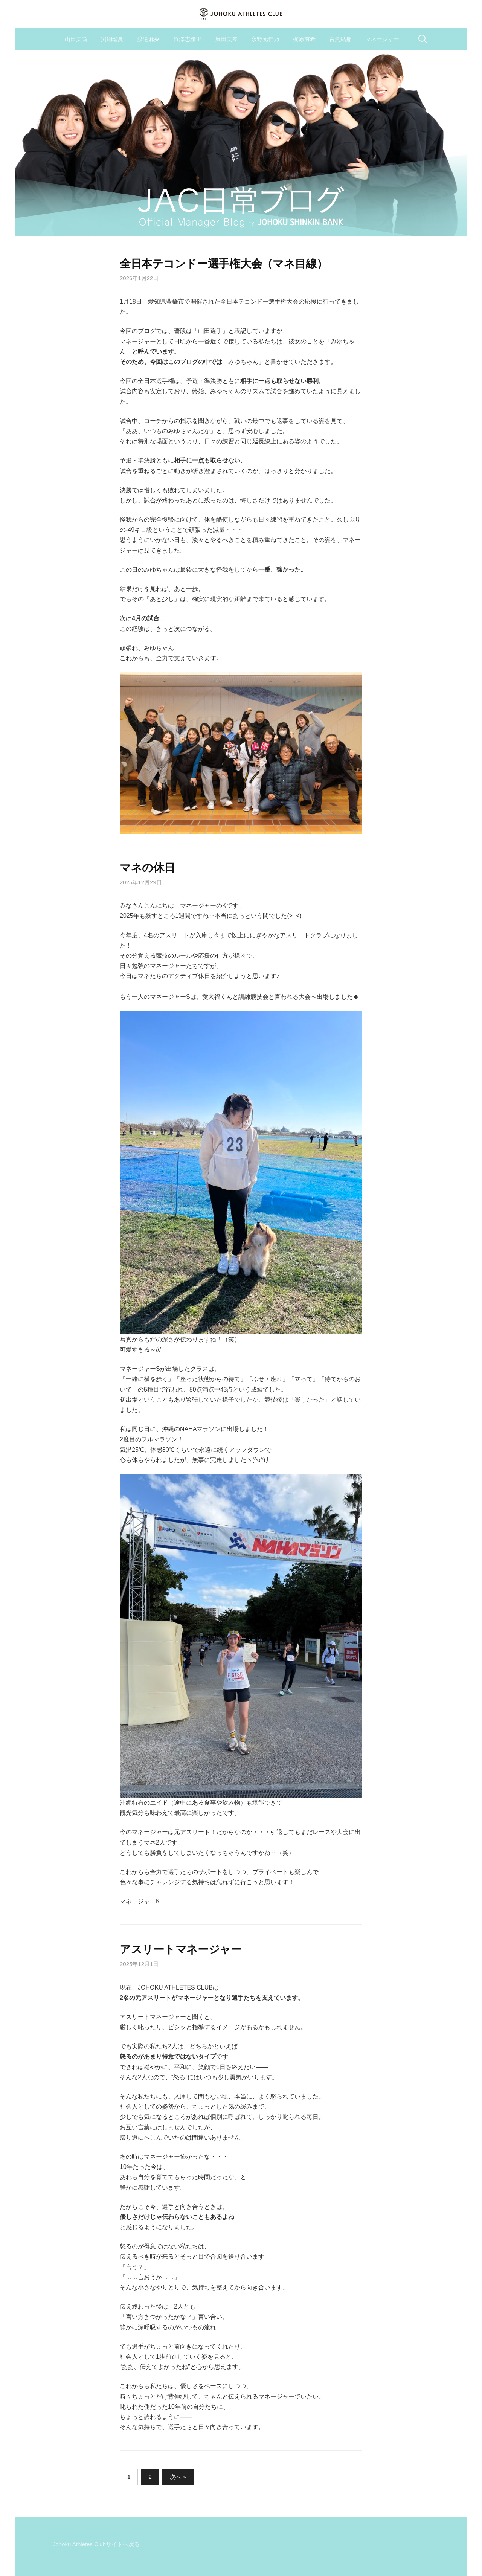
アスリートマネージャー (181, 1949)
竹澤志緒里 (187, 39)
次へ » (178, 2477)
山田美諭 (76, 39)
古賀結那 (340, 39)
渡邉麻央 (148, 39)
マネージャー (382, 39)
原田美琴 (226, 39)
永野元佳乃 (265, 39)
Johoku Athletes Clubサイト (88, 2544)
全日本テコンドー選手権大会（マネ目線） (224, 264)
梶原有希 (304, 39)
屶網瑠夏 (112, 39)
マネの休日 (147, 868)
